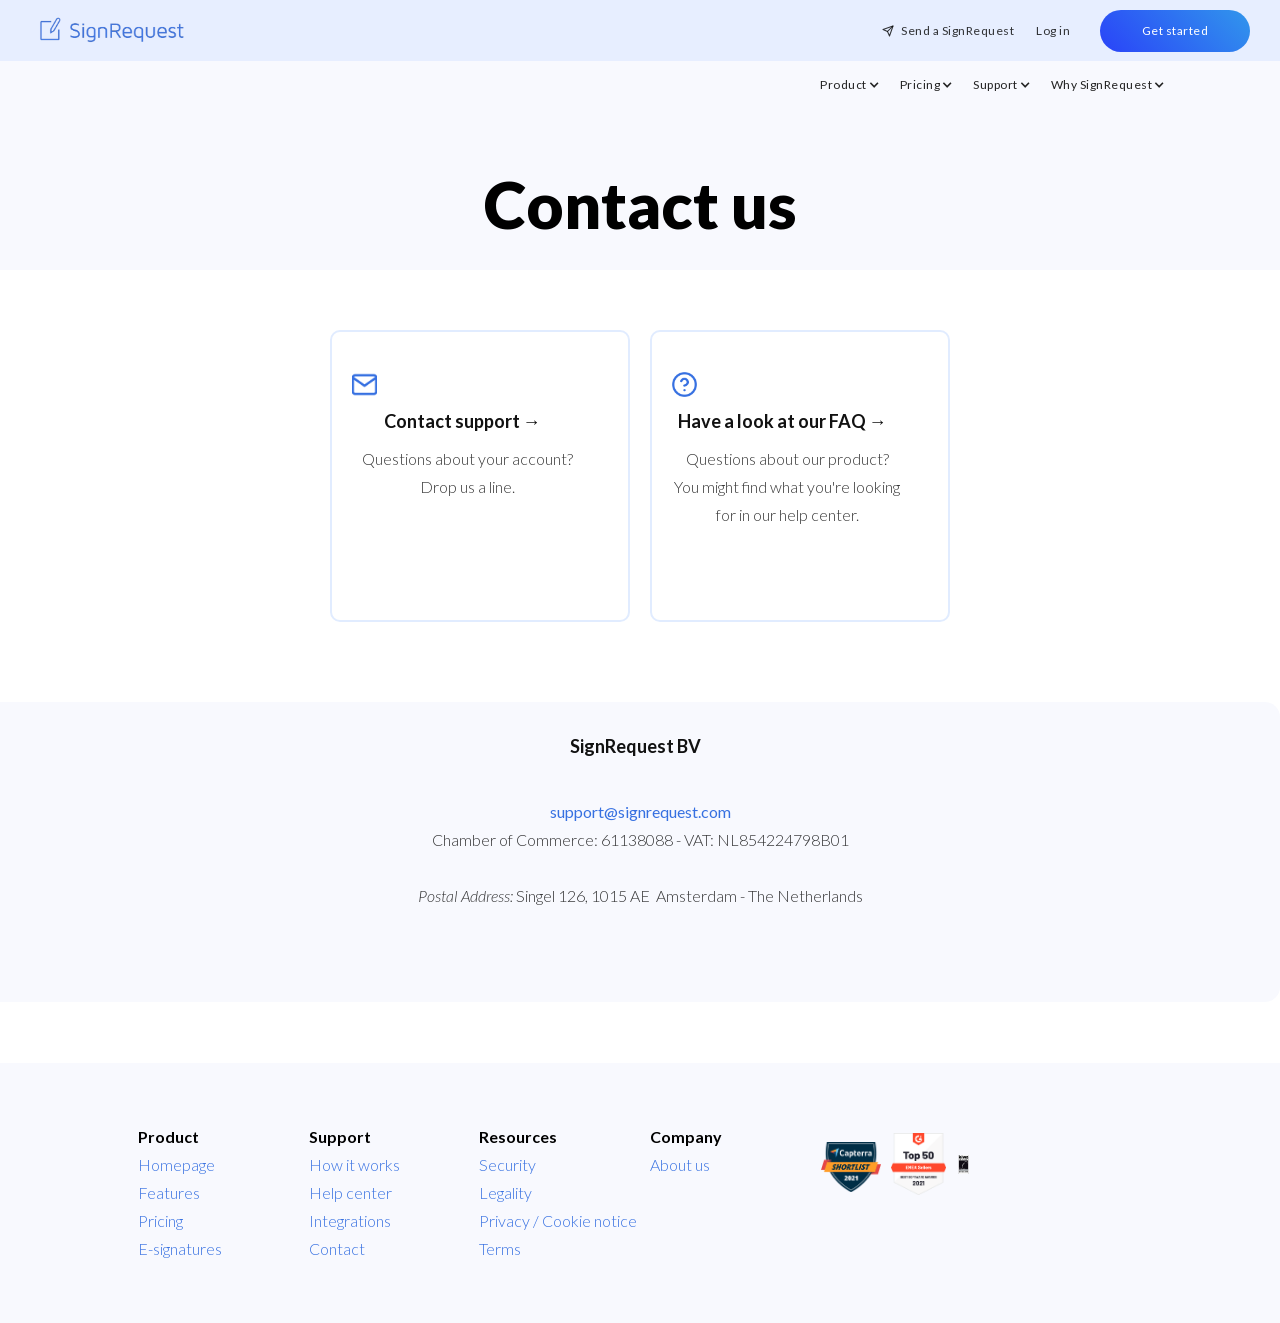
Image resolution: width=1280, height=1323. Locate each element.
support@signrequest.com (640, 811)
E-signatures (180, 1248)
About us (680, 1164)
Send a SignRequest (957, 30)
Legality (505, 1192)
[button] (850, 90)
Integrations (350, 1220)
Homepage (176, 1164)
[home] (112, 30)
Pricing (160, 1220)
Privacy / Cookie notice (558, 1220)
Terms (500, 1248)
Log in (1053, 30)
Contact (337, 1248)
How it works (354, 1164)
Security (507, 1164)
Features (169, 1192)
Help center (350, 1192)
